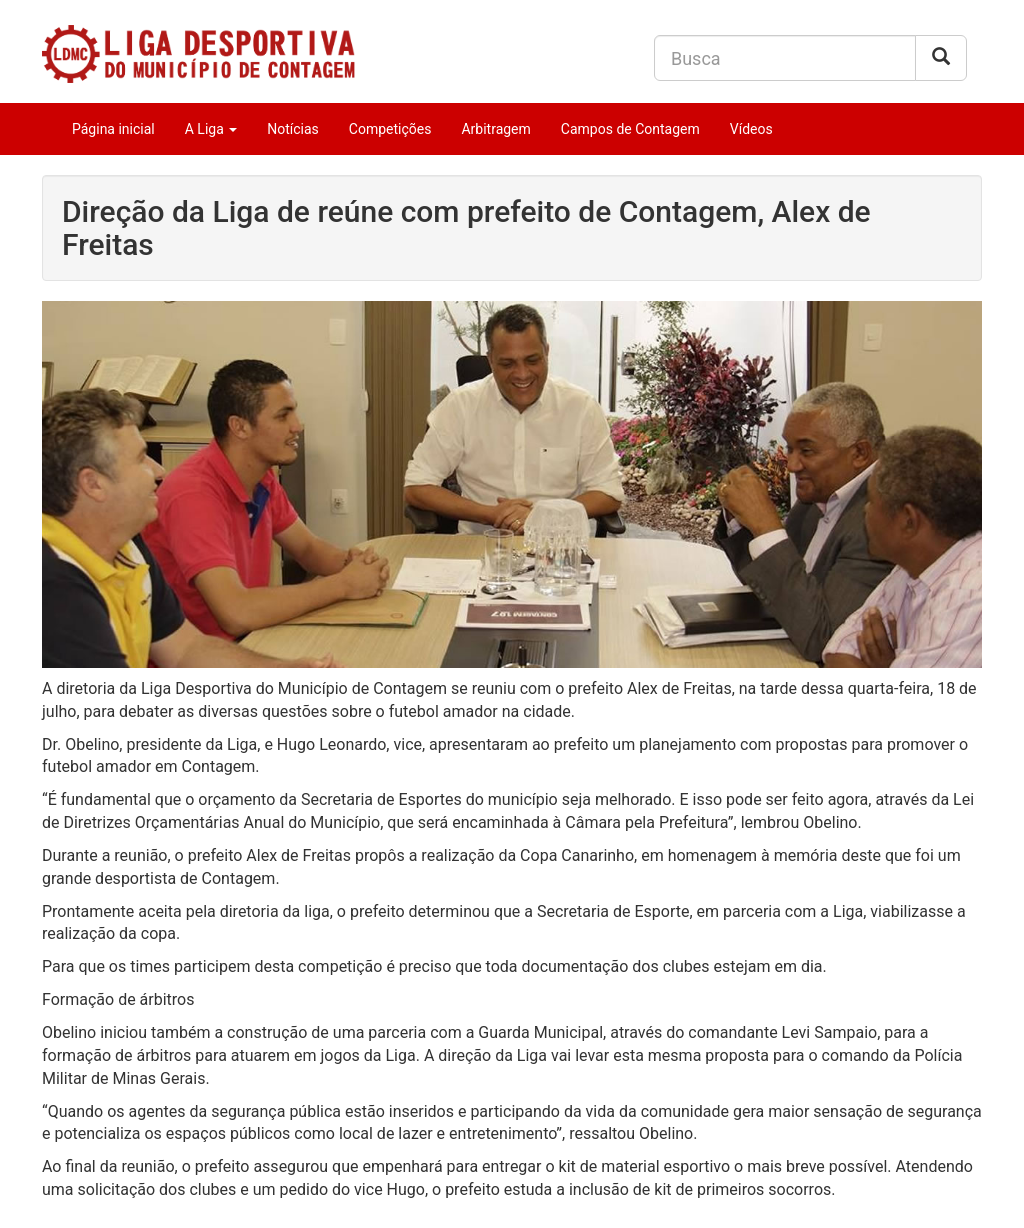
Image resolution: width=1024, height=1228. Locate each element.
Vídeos (751, 129)
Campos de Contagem (630, 129)
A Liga (211, 129)
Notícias (293, 129)
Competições (390, 129)
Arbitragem (495, 129)
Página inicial (113, 129)
